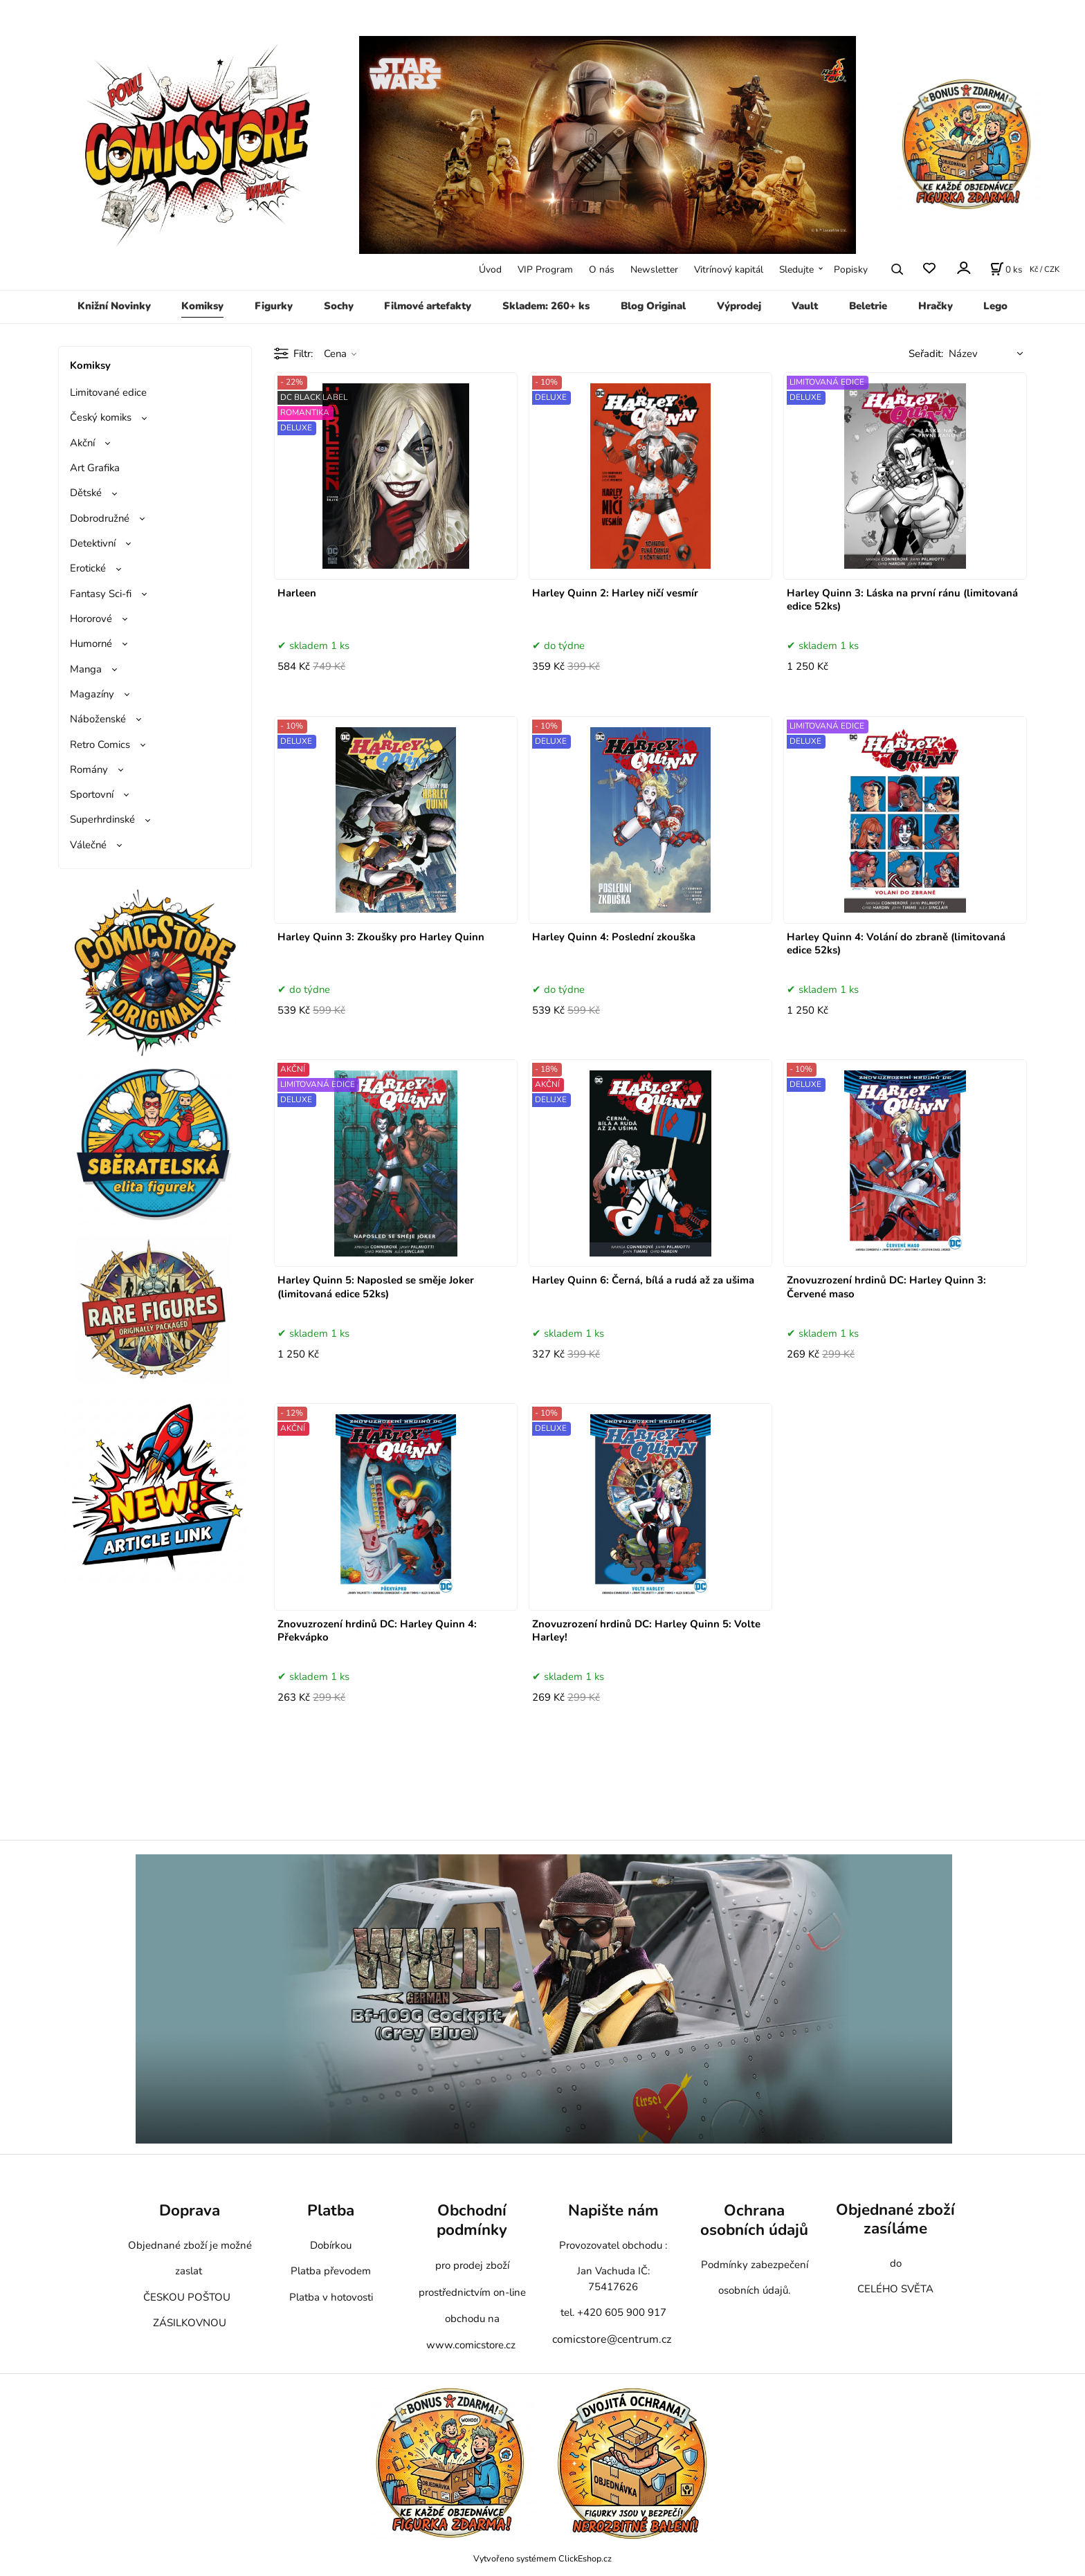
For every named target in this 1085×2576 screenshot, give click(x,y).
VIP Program (545, 269)
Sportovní (91, 794)
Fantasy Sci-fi (100, 594)
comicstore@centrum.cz (611, 2339)
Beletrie (868, 306)
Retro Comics (100, 744)
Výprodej (739, 306)
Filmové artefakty (427, 306)
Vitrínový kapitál (728, 269)
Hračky (935, 306)
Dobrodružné (99, 518)
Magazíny (92, 694)
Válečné (88, 845)
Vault (805, 306)
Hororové (91, 618)
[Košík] (1006, 269)
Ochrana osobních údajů (754, 2220)
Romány (89, 769)
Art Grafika (95, 468)
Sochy (339, 306)
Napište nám (613, 2210)
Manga (86, 669)
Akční (82, 443)
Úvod (490, 269)
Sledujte (796, 269)
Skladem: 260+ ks (546, 306)
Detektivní (93, 543)
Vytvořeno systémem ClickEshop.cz (542, 2558)
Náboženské (98, 719)
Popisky (851, 269)
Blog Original (653, 306)
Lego (995, 306)
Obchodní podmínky (472, 2220)
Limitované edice (108, 392)
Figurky (274, 306)
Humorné (91, 643)
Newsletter (654, 269)
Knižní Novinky (114, 306)
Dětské (86, 493)
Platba (330, 2210)
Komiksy (202, 306)
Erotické (88, 568)
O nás (601, 269)
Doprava (189, 2210)
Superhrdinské (102, 819)
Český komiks (100, 417)
